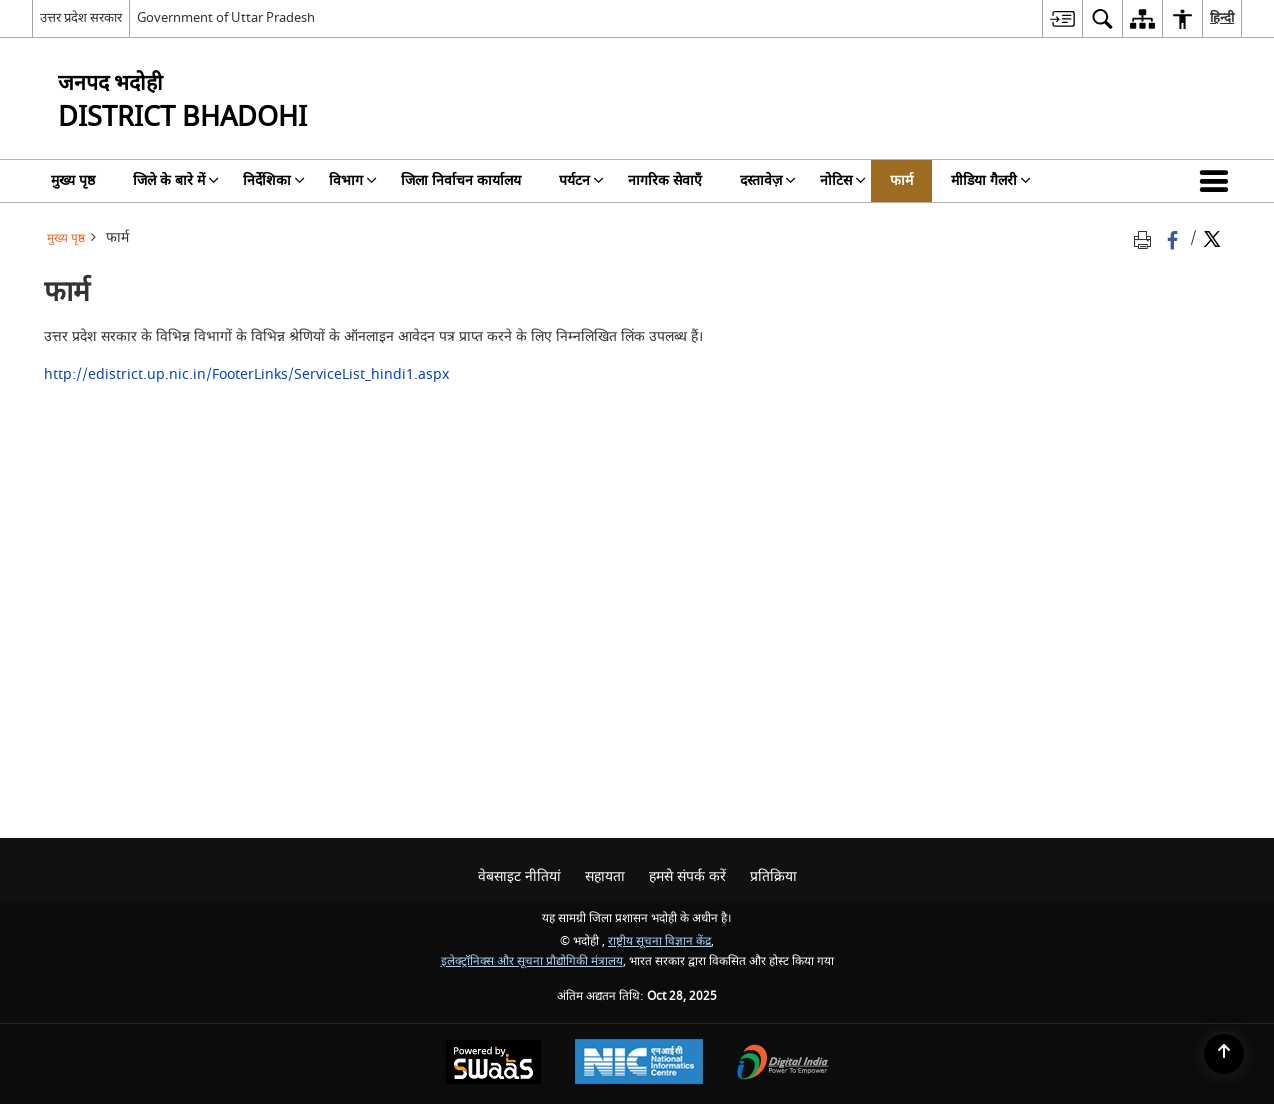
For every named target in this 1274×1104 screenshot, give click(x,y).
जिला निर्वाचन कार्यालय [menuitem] (461, 180)
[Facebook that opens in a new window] (1174, 238)
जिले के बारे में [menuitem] (176, 180)
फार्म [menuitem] (901, 180)
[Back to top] (1224, 1054)
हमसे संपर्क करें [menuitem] (687, 876)
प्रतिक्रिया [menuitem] (773, 876)
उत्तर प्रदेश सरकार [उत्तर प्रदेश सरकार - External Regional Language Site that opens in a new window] (81, 17)
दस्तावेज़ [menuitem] (768, 180)
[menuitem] (1062, 18)
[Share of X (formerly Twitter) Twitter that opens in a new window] (1212, 238)
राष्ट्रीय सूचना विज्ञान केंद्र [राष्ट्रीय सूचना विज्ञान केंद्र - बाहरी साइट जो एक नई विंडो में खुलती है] (659, 941)
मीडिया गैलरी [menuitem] (991, 180)
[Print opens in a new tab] (1146, 238)
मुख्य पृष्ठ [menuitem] (73, 180)
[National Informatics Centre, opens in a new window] (639, 1064)
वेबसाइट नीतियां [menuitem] (519, 876)
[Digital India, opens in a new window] (783, 1064)
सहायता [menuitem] (605, 876)
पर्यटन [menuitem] (581, 180)
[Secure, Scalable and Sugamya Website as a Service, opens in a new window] (493, 1064)
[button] (1218, 181)
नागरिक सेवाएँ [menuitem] (665, 180)
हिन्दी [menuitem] (1222, 17)
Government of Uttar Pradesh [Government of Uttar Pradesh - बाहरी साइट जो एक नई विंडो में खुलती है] (226, 17)
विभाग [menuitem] (353, 180)
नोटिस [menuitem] (843, 180)
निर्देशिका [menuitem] (274, 180)
